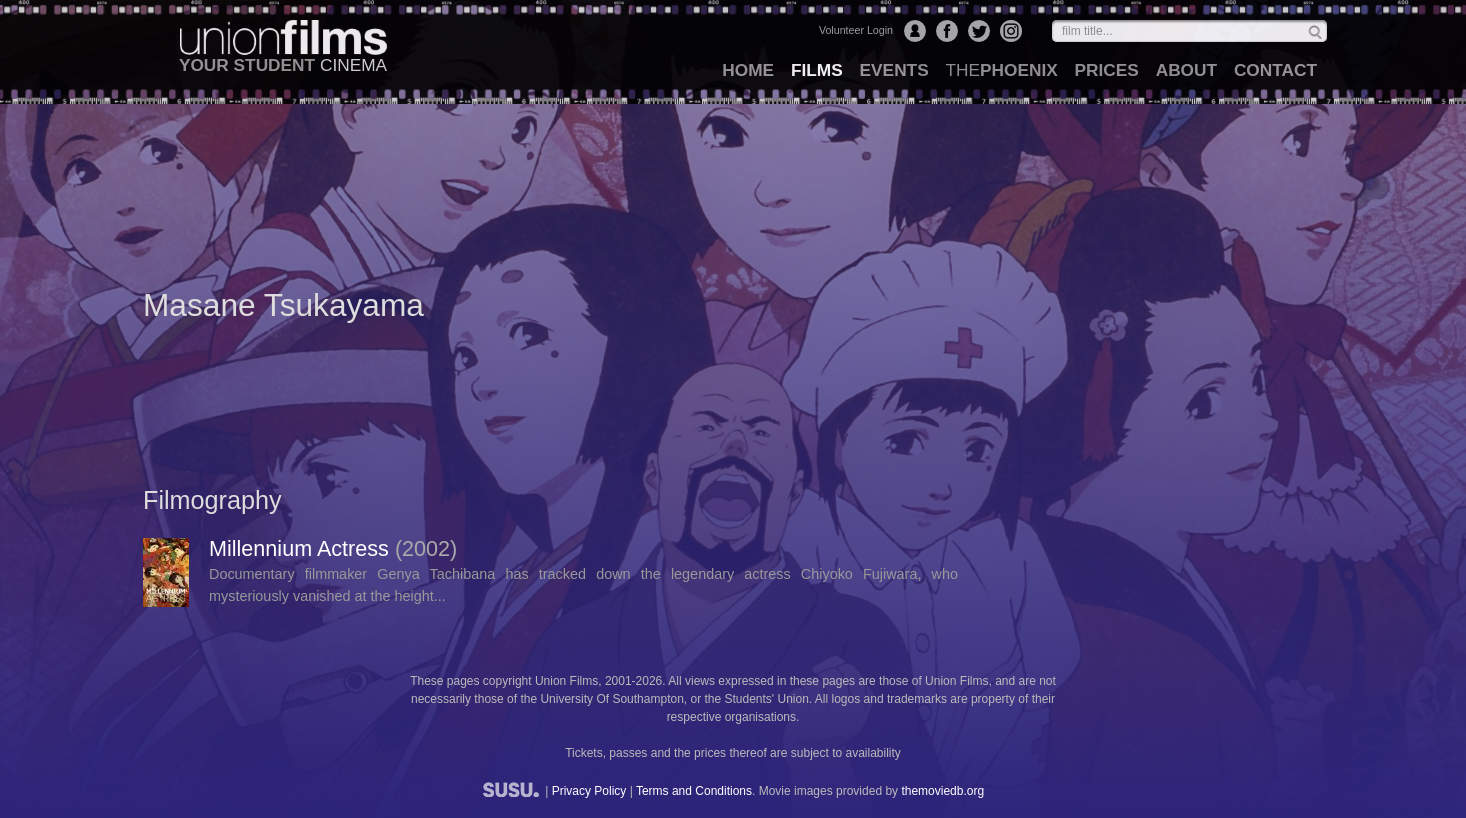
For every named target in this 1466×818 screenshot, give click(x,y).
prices (1107, 70)
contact (1275, 70)
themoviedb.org (942, 791)
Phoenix (1001, 70)
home (748, 70)
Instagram (1011, 31)
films (817, 70)
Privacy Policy (589, 791)
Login (915, 31)
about (1186, 70)
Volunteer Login (856, 30)
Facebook (947, 31)
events (894, 70)
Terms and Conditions (694, 791)
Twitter (979, 31)
